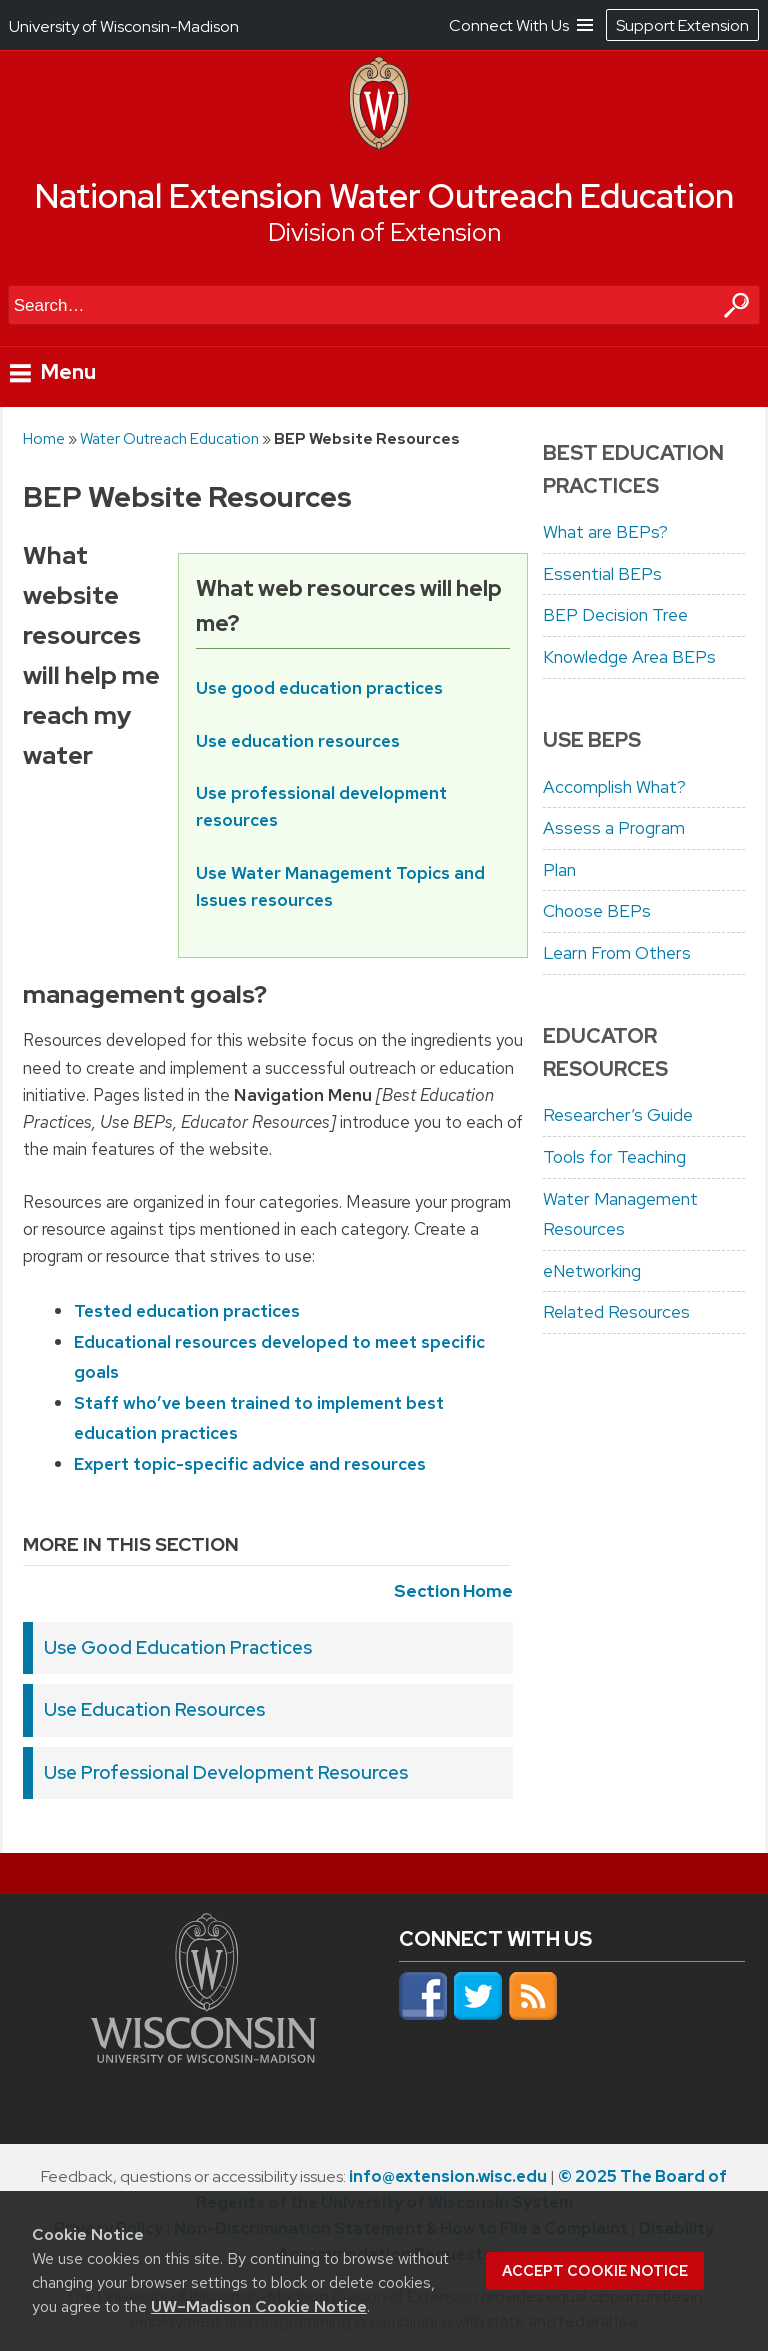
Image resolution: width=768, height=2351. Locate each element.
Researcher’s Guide (618, 1115)
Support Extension (682, 25)
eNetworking (592, 1271)
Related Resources (616, 1312)
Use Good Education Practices (178, 1647)
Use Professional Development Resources (226, 1772)
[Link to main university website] (203, 2057)
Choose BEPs (597, 911)
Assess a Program (614, 828)
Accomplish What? (614, 787)
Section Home (453, 1591)
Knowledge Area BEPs (629, 657)
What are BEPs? (605, 532)
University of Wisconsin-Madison (124, 26)
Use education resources (298, 740)
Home (44, 438)
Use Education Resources (154, 1709)
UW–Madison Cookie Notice (259, 2306)
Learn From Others (617, 953)
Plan (559, 870)
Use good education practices (319, 687)
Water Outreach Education (169, 438)
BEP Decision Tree (615, 615)
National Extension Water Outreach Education (384, 196)
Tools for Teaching (614, 1157)
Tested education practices (187, 1311)
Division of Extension (384, 232)
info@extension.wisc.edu (448, 2176)
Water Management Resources (620, 1214)
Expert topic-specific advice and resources (250, 1464)
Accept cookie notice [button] (595, 2271)
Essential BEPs (602, 574)
